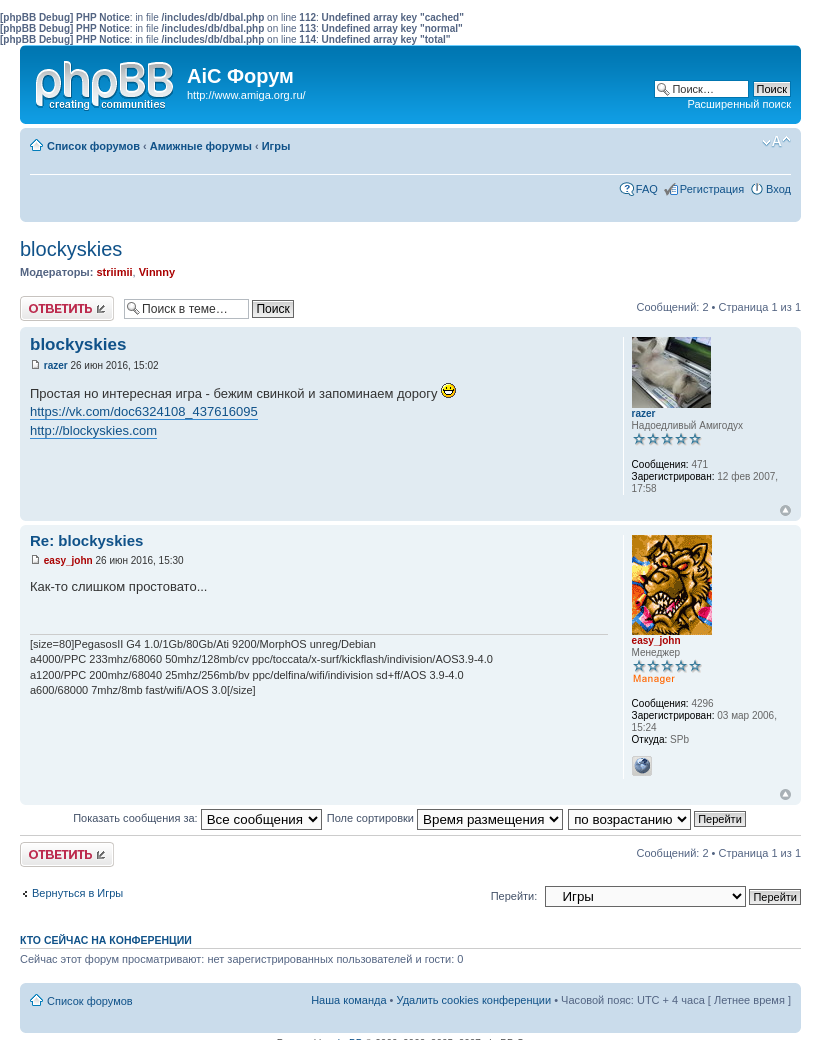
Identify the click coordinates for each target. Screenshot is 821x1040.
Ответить (67, 308)
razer (56, 365)
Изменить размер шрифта (776, 142)
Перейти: (514, 896)
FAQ (647, 189)
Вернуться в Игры (77, 893)
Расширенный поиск (739, 104)
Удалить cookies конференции (474, 1000)
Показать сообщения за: (197, 818)
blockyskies (71, 249)
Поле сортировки (445, 818)
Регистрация (712, 189)
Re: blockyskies (86, 540)
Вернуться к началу (785, 510)
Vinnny (157, 272)
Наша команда (348, 1000)
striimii (114, 272)
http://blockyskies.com (93, 430)
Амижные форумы (201, 146)
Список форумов (93, 146)
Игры (276, 146)
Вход (778, 189)
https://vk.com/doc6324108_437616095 (144, 411)
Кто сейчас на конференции (106, 940)
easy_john (68, 560)
